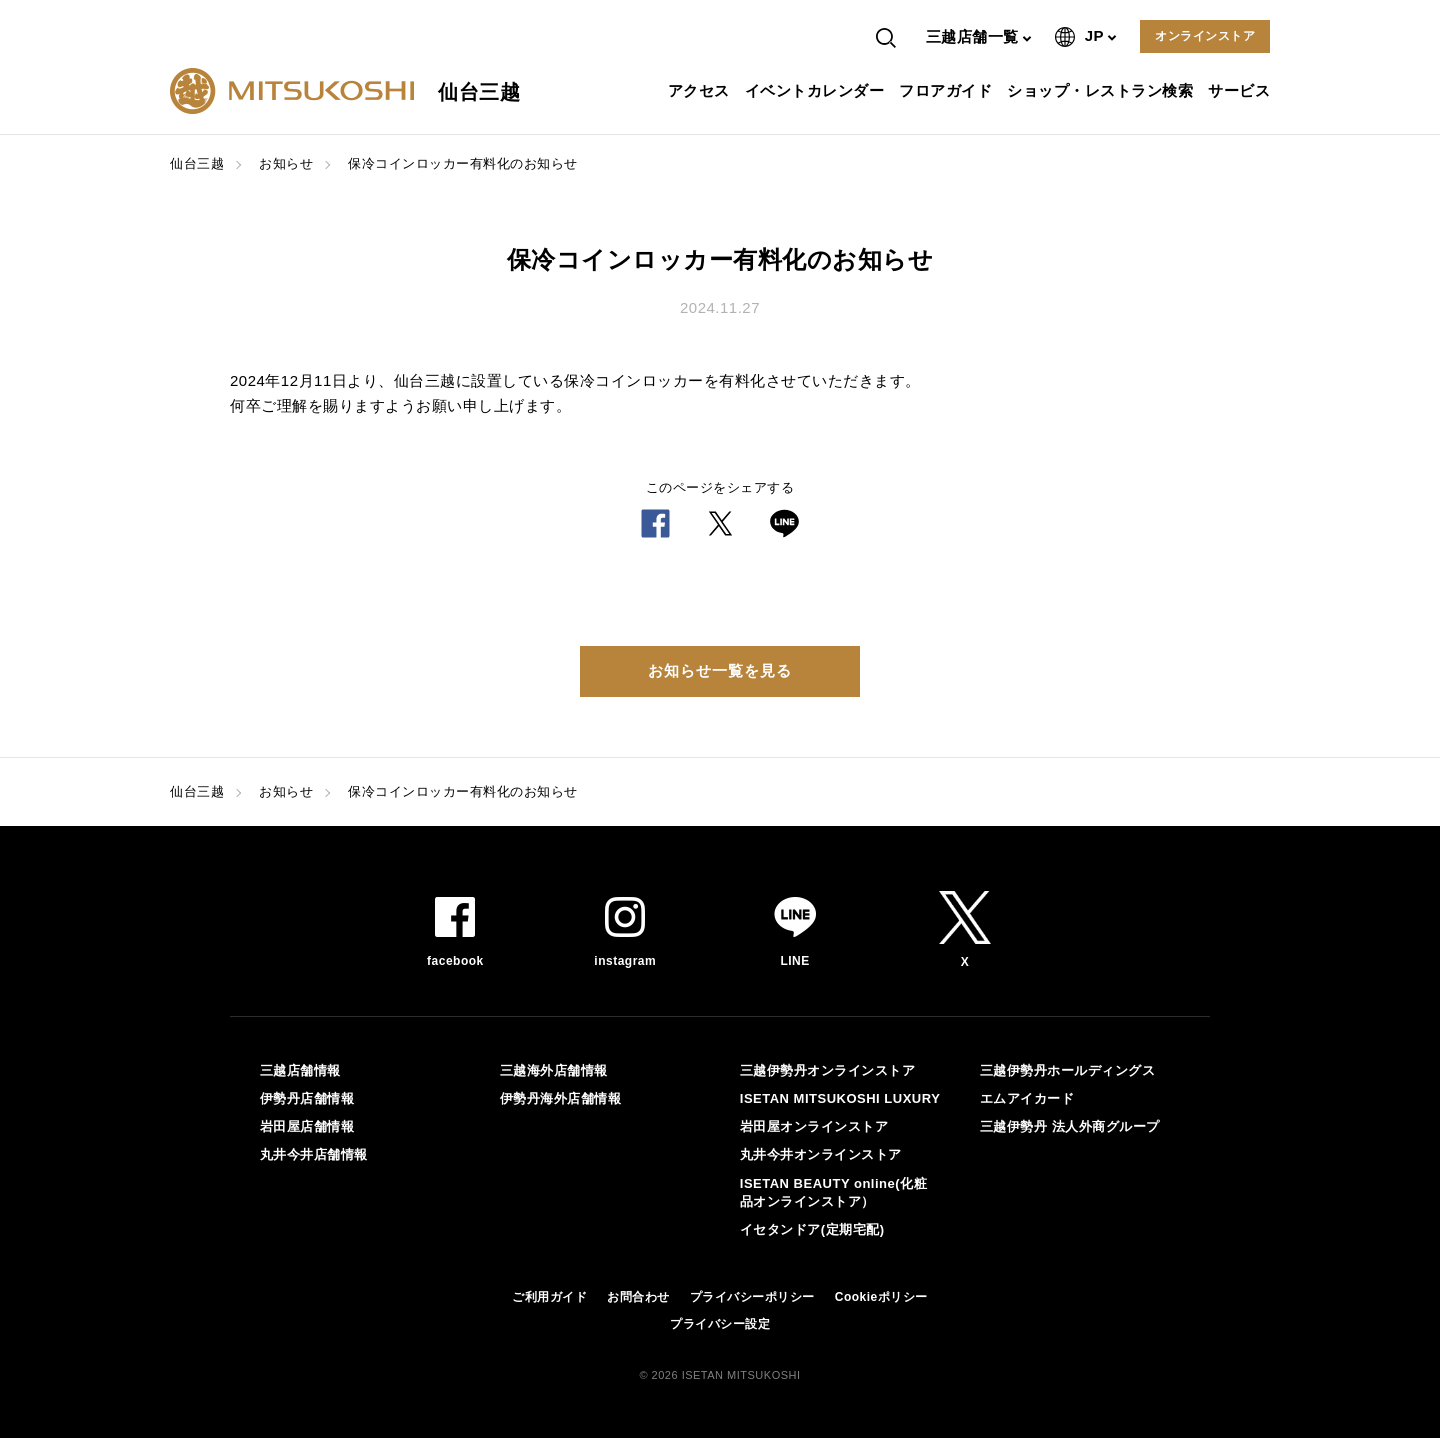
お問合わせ (638, 1297)
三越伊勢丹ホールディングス (1068, 1070)
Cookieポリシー (881, 1297)
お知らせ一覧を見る (720, 670)
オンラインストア (1205, 36)
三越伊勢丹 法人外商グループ (1070, 1126)
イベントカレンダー (817, 90)
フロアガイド (948, 90)
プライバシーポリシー (752, 1297)
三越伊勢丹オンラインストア (828, 1070)
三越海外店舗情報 (554, 1070)
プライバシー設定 (720, 1324)
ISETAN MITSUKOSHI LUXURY (840, 1098)
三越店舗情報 (300, 1070)
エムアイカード (1027, 1098)
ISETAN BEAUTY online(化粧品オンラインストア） (833, 1192)
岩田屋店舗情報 (307, 1126)
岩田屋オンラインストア (814, 1126)
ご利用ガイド (549, 1297)
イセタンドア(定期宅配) (812, 1229)
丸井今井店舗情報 (314, 1154)
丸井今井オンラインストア (821, 1154)
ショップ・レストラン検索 (1102, 90)
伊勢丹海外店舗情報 (561, 1098)
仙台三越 (197, 163)
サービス (1241, 90)
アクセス (701, 90)
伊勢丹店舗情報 (307, 1098)
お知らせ (286, 163)
